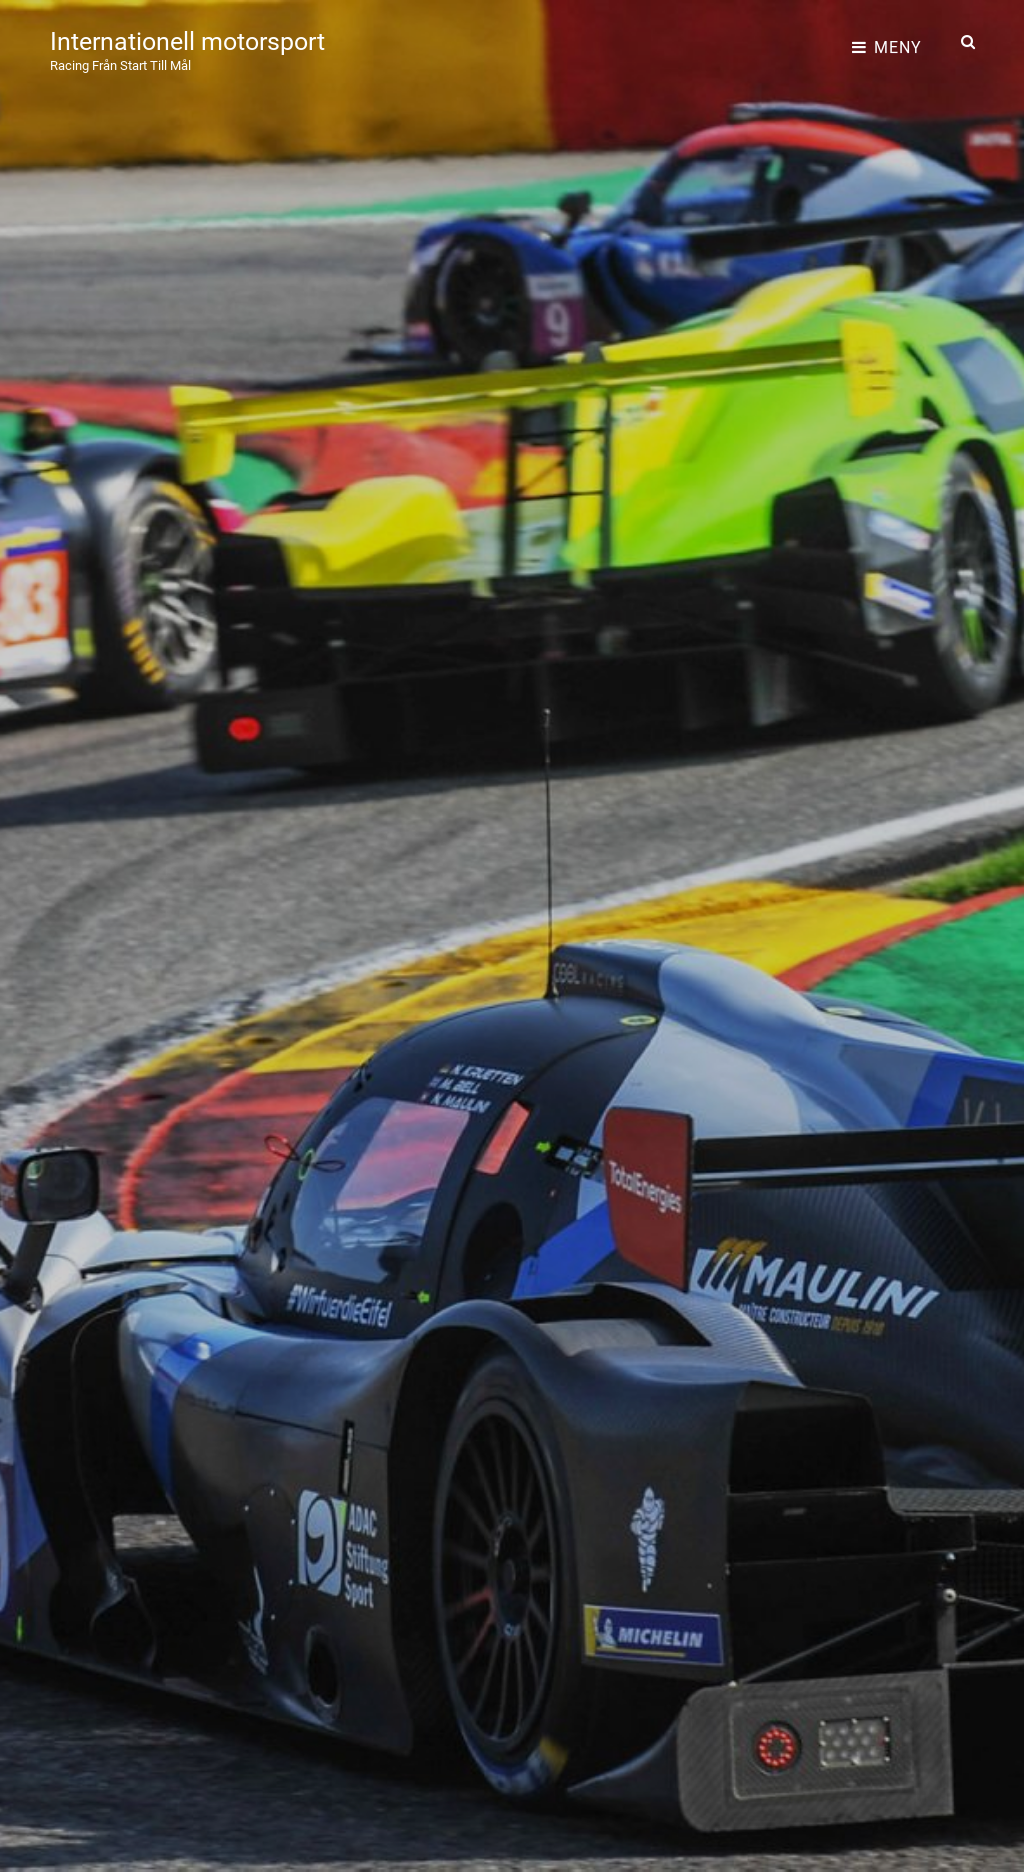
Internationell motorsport (204, 34)
